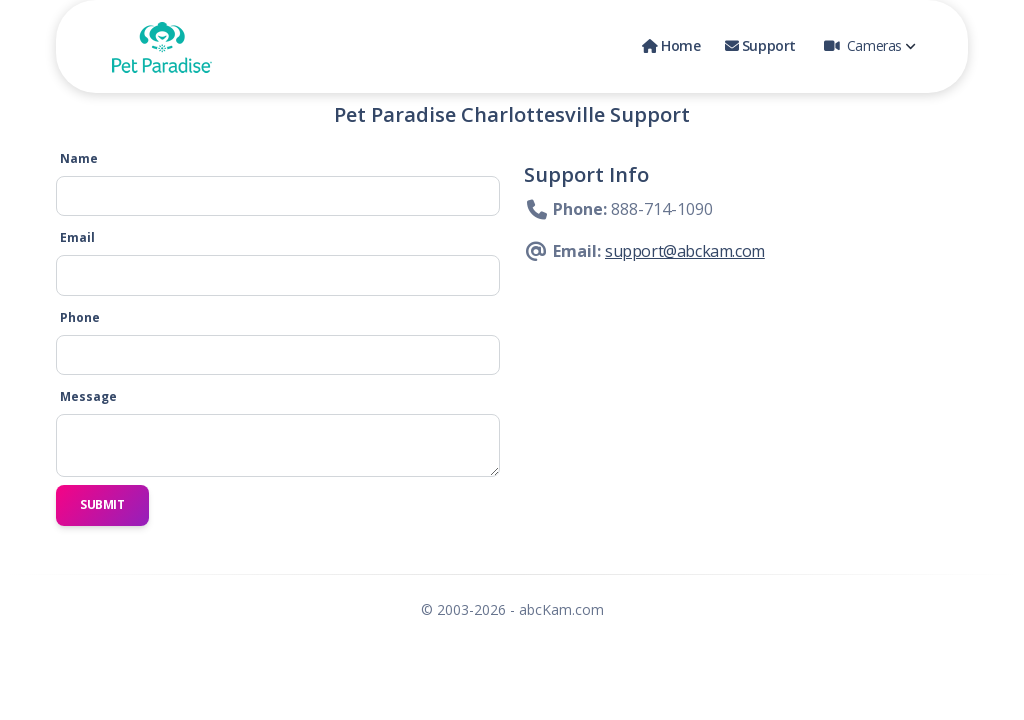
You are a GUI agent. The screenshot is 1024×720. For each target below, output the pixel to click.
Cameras (870, 45)
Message (88, 396)
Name (79, 158)
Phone (80, 317)
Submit (102, 504)
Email (77, 237)
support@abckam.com (685, 251)
